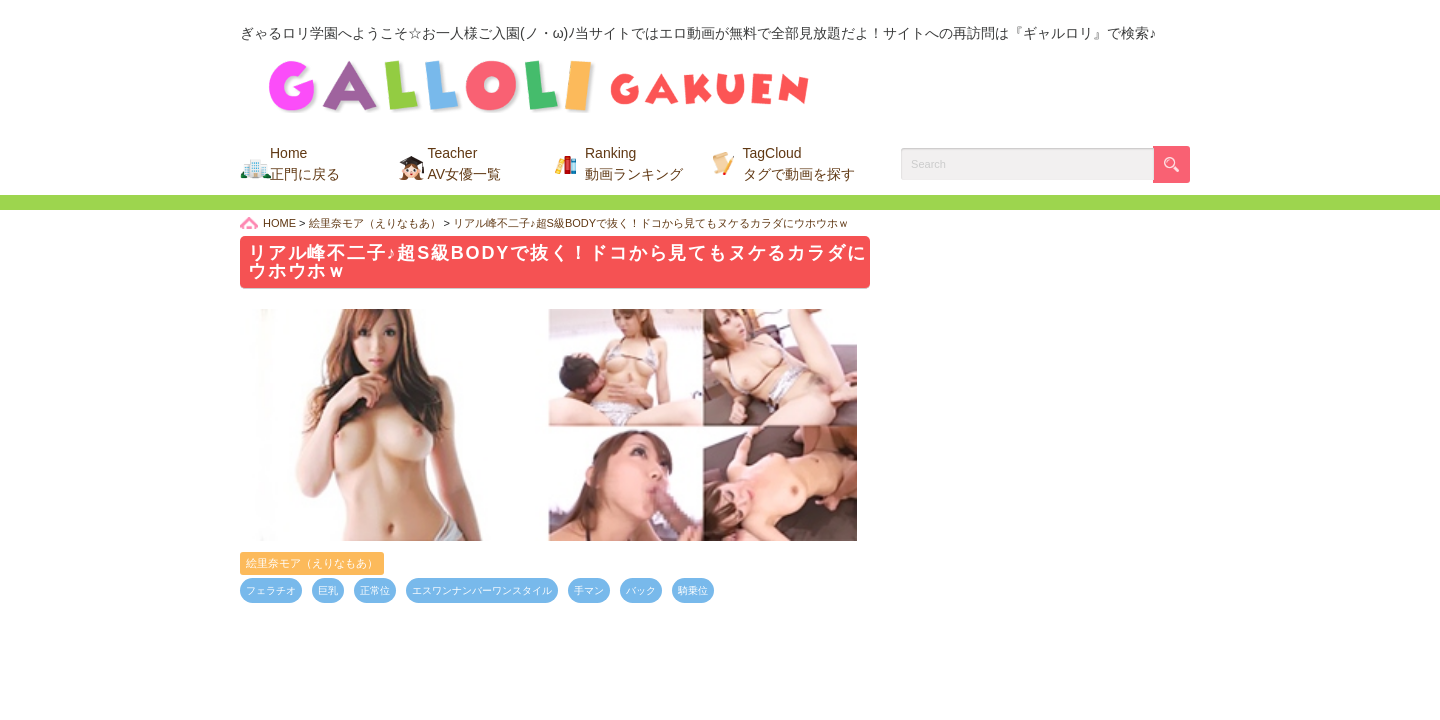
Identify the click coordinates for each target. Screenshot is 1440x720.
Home (305, 163)
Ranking (634, 163)
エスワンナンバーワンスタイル (482, 590)
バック (641, 590)
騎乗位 (693, 590)
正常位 (375, 590)
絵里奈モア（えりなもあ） (312, 563)
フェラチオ (271, 590)
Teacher (465, 163)
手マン (589, 590)
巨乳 (328, 590)
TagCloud (799, 163)
